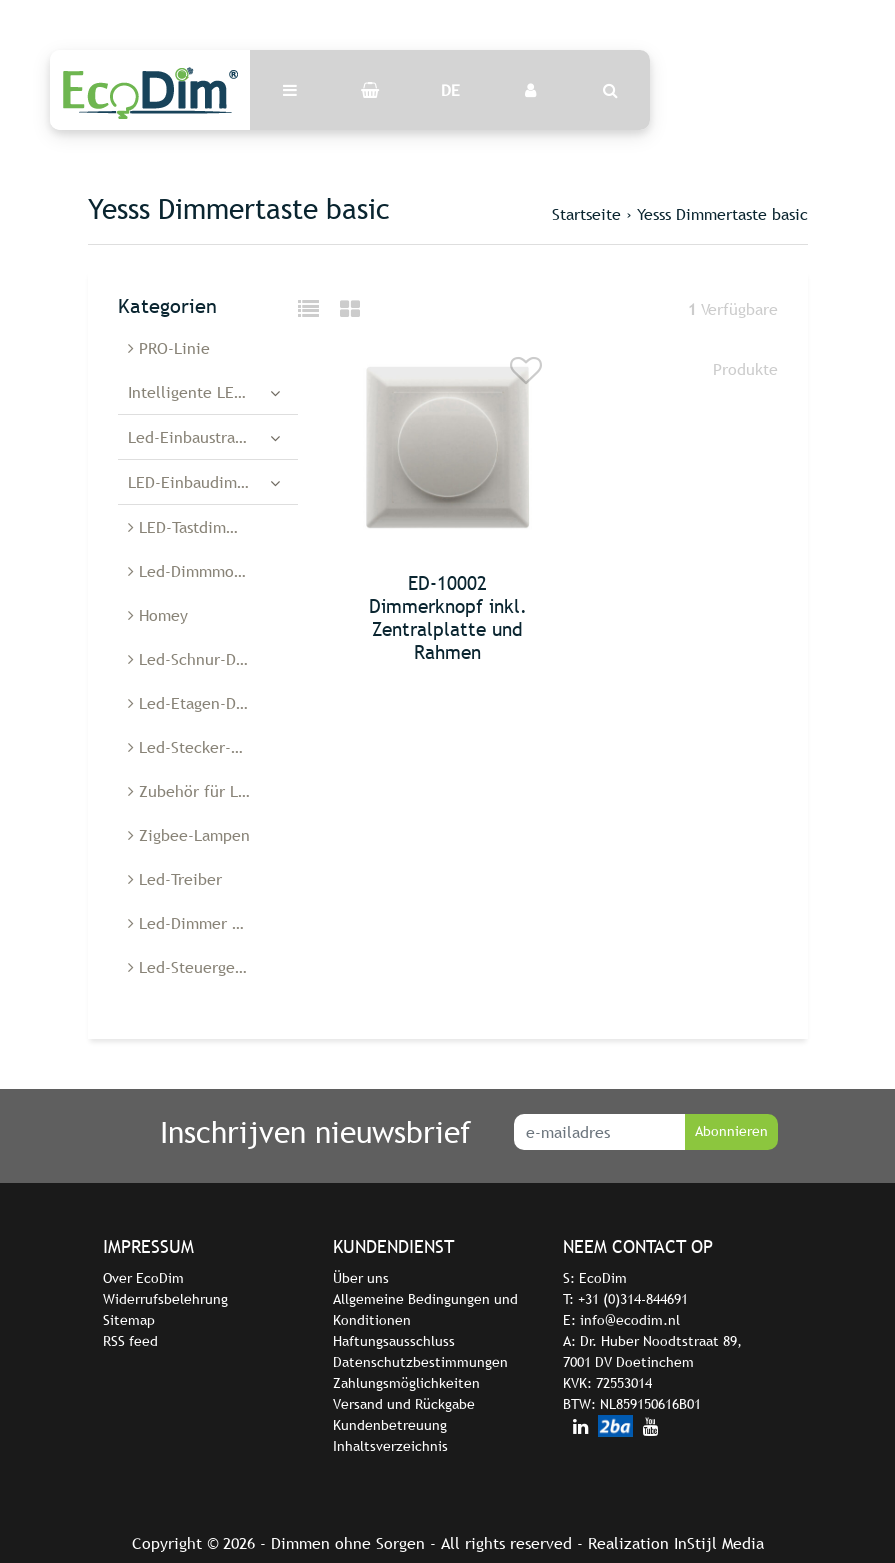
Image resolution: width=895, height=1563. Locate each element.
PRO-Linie (169, 348)
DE (450, 90)
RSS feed (130, 1341)
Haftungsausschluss (394, 1341)
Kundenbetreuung (390, 1425)
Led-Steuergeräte (196, 967)
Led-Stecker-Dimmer (207, 747)
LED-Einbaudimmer (196, 482)
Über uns (361, 1278)
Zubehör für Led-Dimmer (213, 791)
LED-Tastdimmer (191, 527)
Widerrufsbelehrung (165, 1299)
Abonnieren (731, 1131)
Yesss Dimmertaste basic (722, 214)
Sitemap (129, 1320)
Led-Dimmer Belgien (207, 923)
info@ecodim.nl (630, 1320)
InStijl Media (719, 1543)
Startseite (586, 214)
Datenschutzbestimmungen (420, 1362)
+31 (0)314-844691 (633, 1299)
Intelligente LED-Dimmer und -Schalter (213, 392)
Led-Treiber (175, 879)
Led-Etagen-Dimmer (205, 703)
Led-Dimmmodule (197, 571)
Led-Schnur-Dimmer (205, 659)
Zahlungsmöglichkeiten (406, 1383)
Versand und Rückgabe (404, 1404)
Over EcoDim (143, 1278)
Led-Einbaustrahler (196, 437)
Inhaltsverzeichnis (390, 1446)
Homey (158, 615)
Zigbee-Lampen (189, 835)
